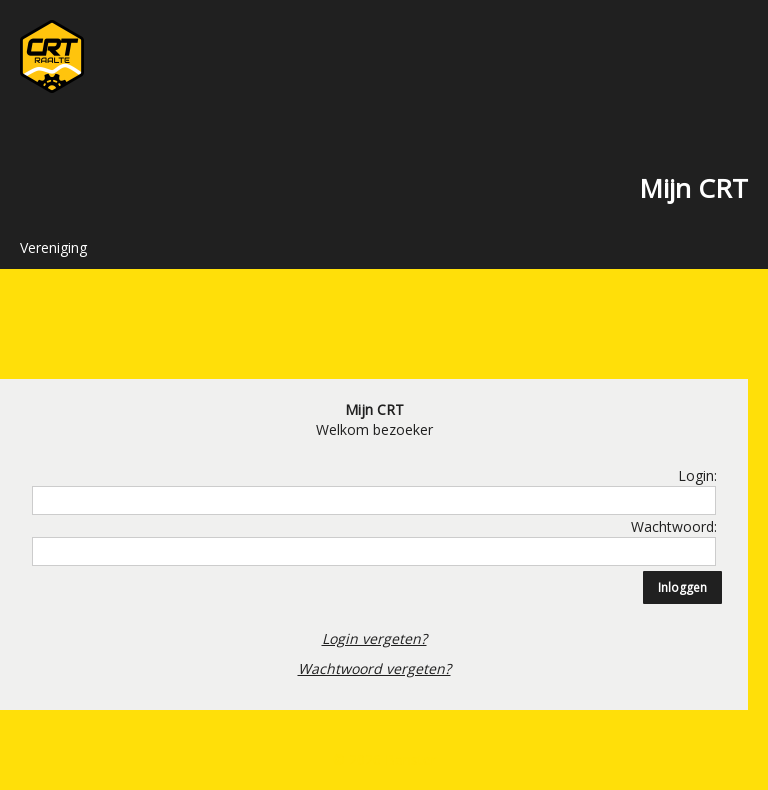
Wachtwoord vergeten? (374, 668)
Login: (697, 475)
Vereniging (53, 247)
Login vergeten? (374, 638)
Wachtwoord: (674, 526)
